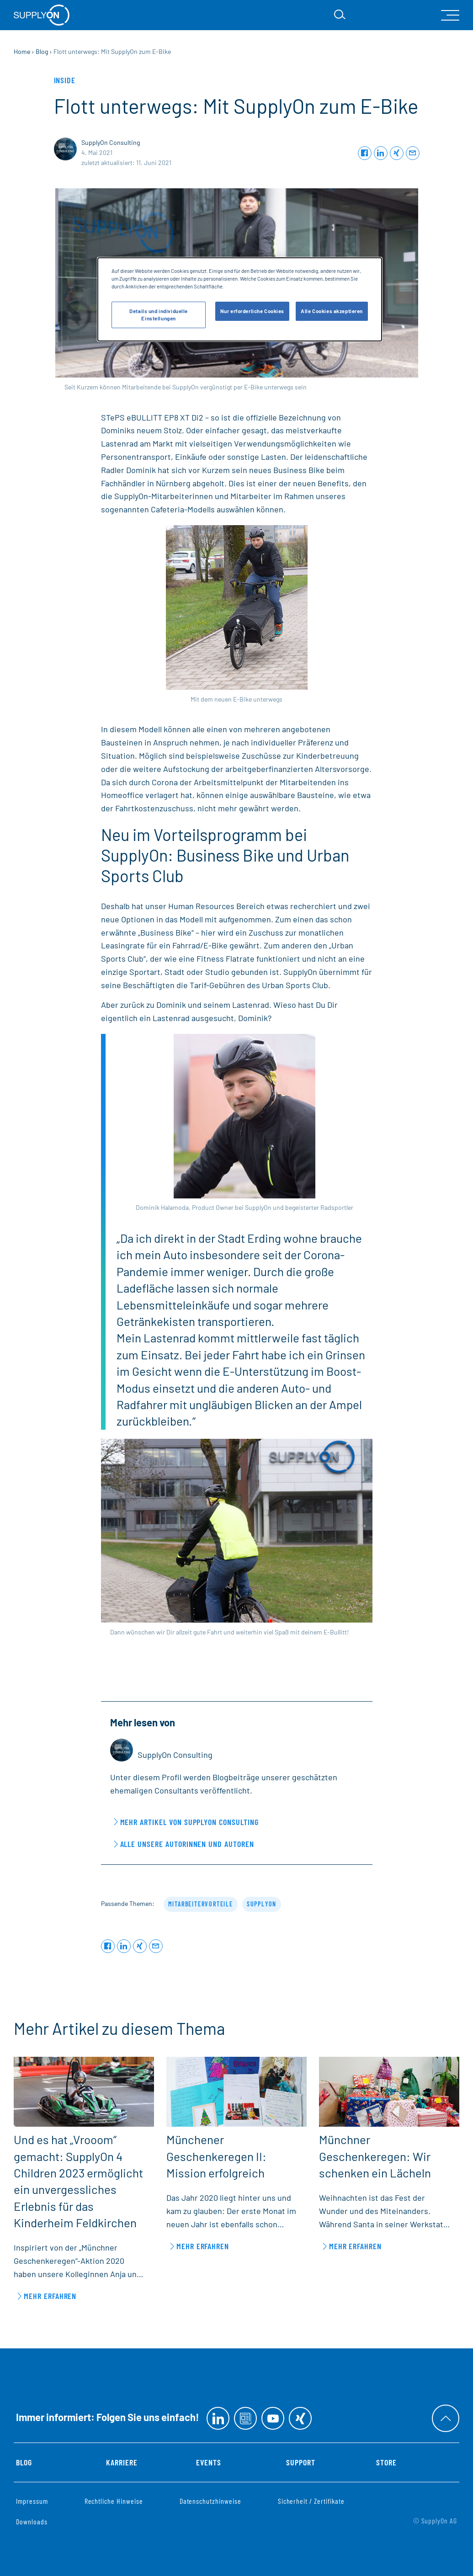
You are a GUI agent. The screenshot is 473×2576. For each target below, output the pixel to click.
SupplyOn (261, 1904)
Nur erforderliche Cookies (252, 311)
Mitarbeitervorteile (200, 1904)
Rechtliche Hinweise (114, 2500)
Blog (24, 2462)
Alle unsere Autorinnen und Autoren (187, 1844)
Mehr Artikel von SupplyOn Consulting (189, 1822)
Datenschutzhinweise (210, 2500)
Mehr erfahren (50, 2296)
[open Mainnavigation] (450, 15)
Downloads (32, 2521)
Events (208, 2462)
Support (300, 2462)
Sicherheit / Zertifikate (311, 2500)
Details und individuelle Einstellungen (158, 314)
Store (386, 2462)
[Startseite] (41, 15)
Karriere (122, 2462)
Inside (65, 80)
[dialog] (240, 299)
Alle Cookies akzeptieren (332, 311)
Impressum (32, 2500)
